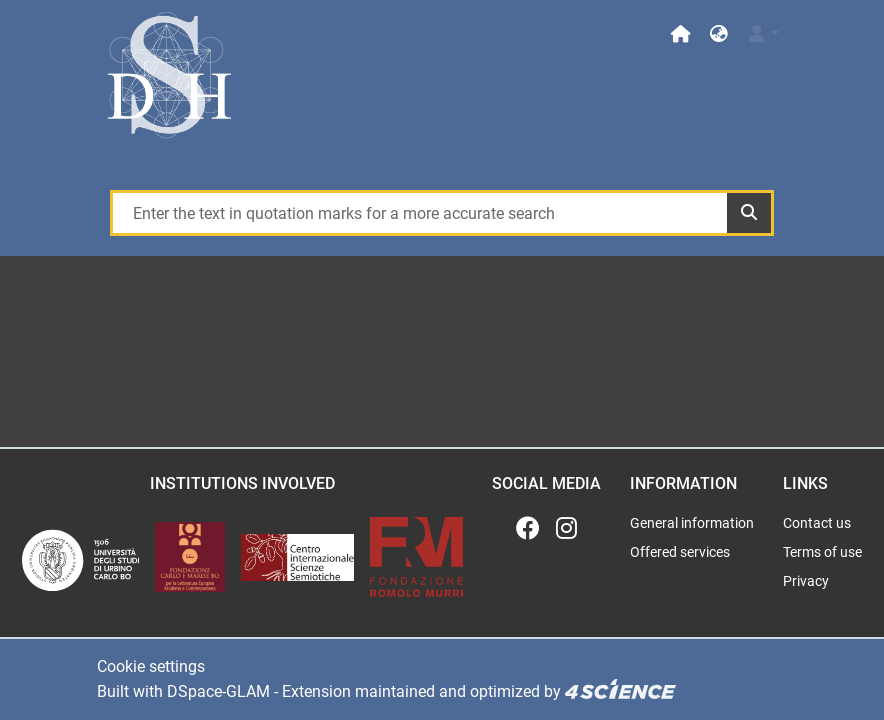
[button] (719, 34)
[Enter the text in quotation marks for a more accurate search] (419, 213)
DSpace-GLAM (218, 691)
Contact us (817, 523)
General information (692, 523)
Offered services (680, 552)
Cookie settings (151, 666)
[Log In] (762, 34)
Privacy (806, 581)
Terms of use (822, 552)
